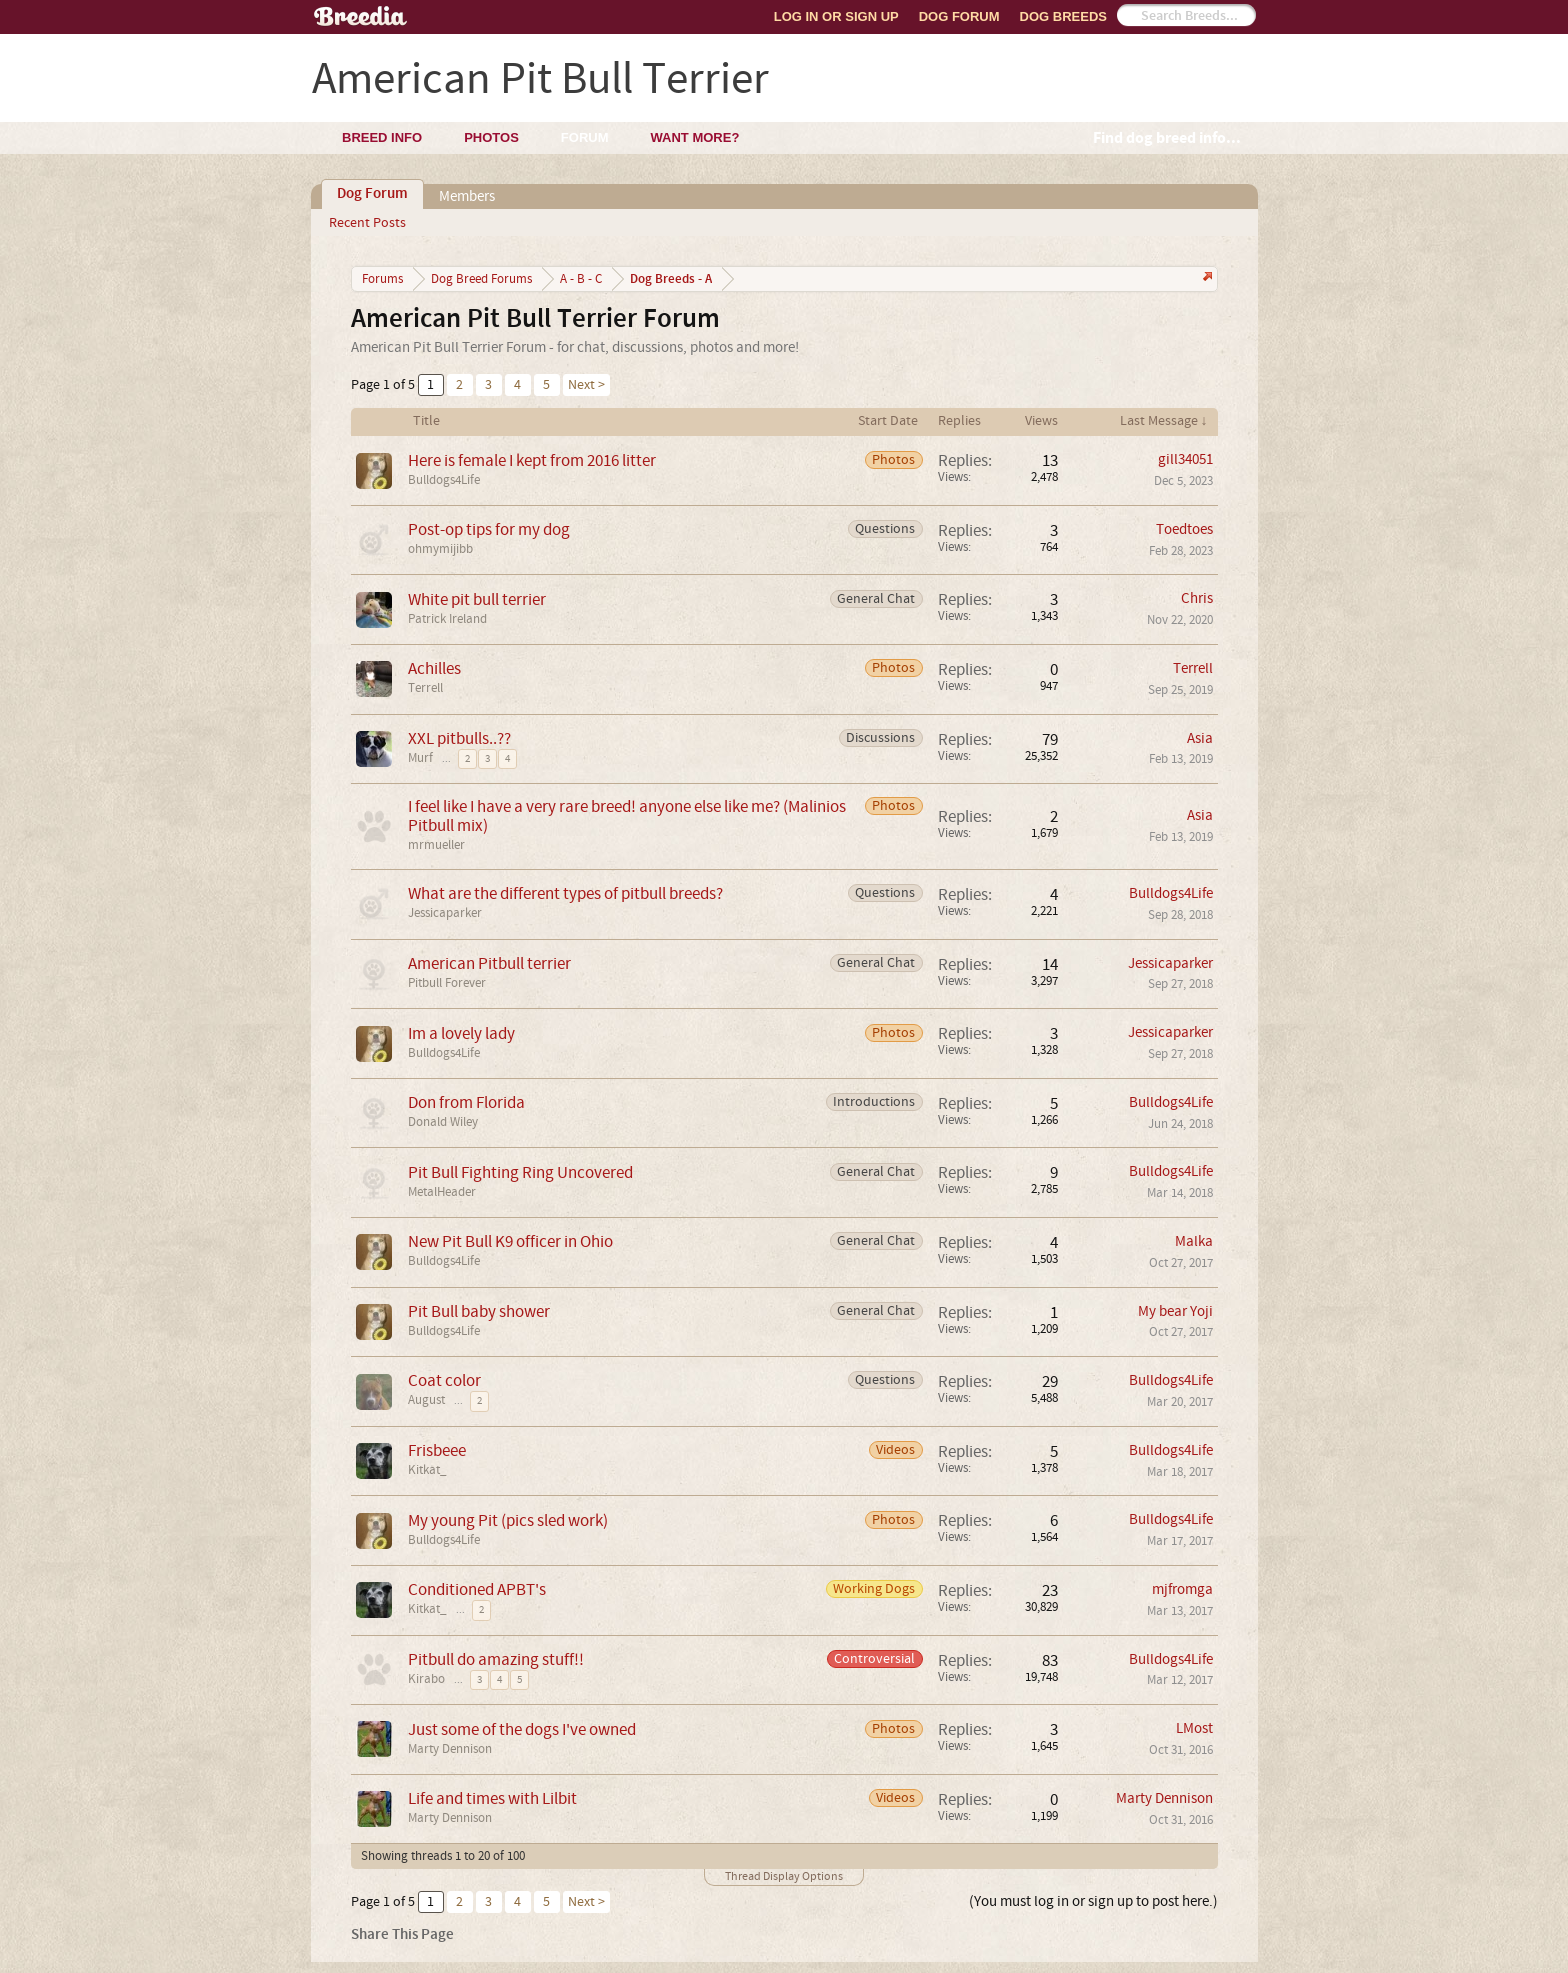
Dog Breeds (1063, 16)
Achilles (434, 668)
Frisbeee (437, 1450)
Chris (1197, 598)
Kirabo (426, 1679)
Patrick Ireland (447, 619)
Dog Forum (959, 16)
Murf (420, 758)
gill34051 (1185, 459)
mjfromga (1182, 1589)
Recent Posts (367, 223)
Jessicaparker (445, 913)
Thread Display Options (784, 1876)
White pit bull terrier (477, 599)
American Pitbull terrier (489, 963)
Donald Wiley (443, 1122)
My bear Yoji (1175, 1311)
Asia (1200, 738)
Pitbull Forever (447, 983)
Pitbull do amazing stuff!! (496, 1659)
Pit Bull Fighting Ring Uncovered (520, 1172)
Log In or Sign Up (836, 16)
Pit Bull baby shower (479, 1311)
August (426, 1400)
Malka (1194, 1241)
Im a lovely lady (461, 1033)
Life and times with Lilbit (492, 1798)
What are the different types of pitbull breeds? (565, 893)
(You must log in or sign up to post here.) (1093, 1901)
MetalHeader (442, 1192)
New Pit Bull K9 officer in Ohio (510, 1241)
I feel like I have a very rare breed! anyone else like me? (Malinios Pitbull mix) (627, 816)
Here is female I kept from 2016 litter (532, 460)
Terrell (425, 688)
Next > (586, 385)
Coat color (444, 1380)
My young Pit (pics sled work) (508, 1520)
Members (467, 196)
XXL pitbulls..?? (459, 738)
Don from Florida (466, 1102)
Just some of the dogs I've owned (522, 1729)
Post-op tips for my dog (489, 529)
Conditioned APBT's (477, 1589)
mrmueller (436, 845)
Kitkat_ (427, 1470)
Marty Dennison (450, 1749)
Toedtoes (1184, 529)
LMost (1194, 1728)
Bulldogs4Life (444, 480)
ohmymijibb (440, 549)
